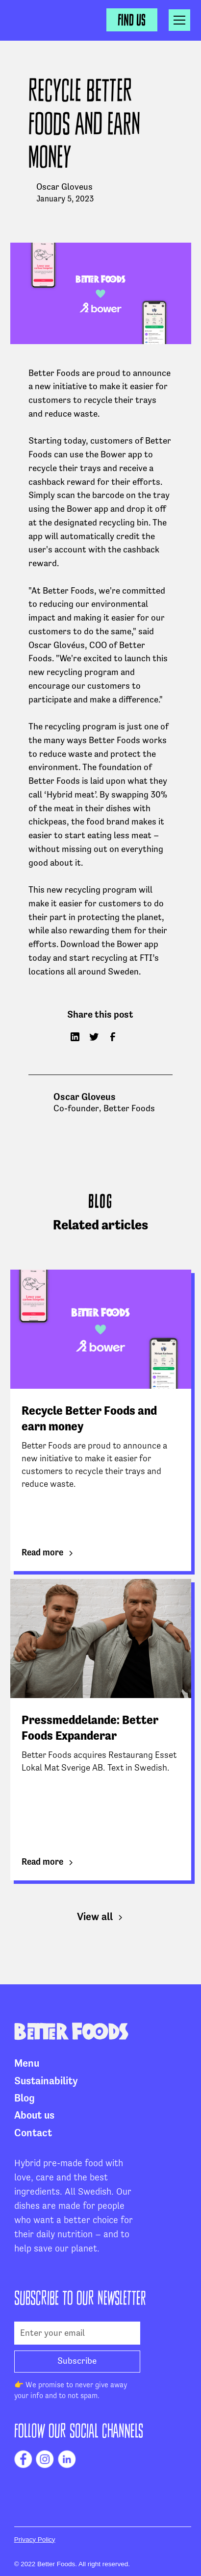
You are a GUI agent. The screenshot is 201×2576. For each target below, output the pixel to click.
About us (34, 2116)
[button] (179, 20)
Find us (132, 20)
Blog (24, 2098)
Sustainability (46, 2081)
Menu (26, 2064)
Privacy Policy (34, 2539)
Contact (33, 2133)
